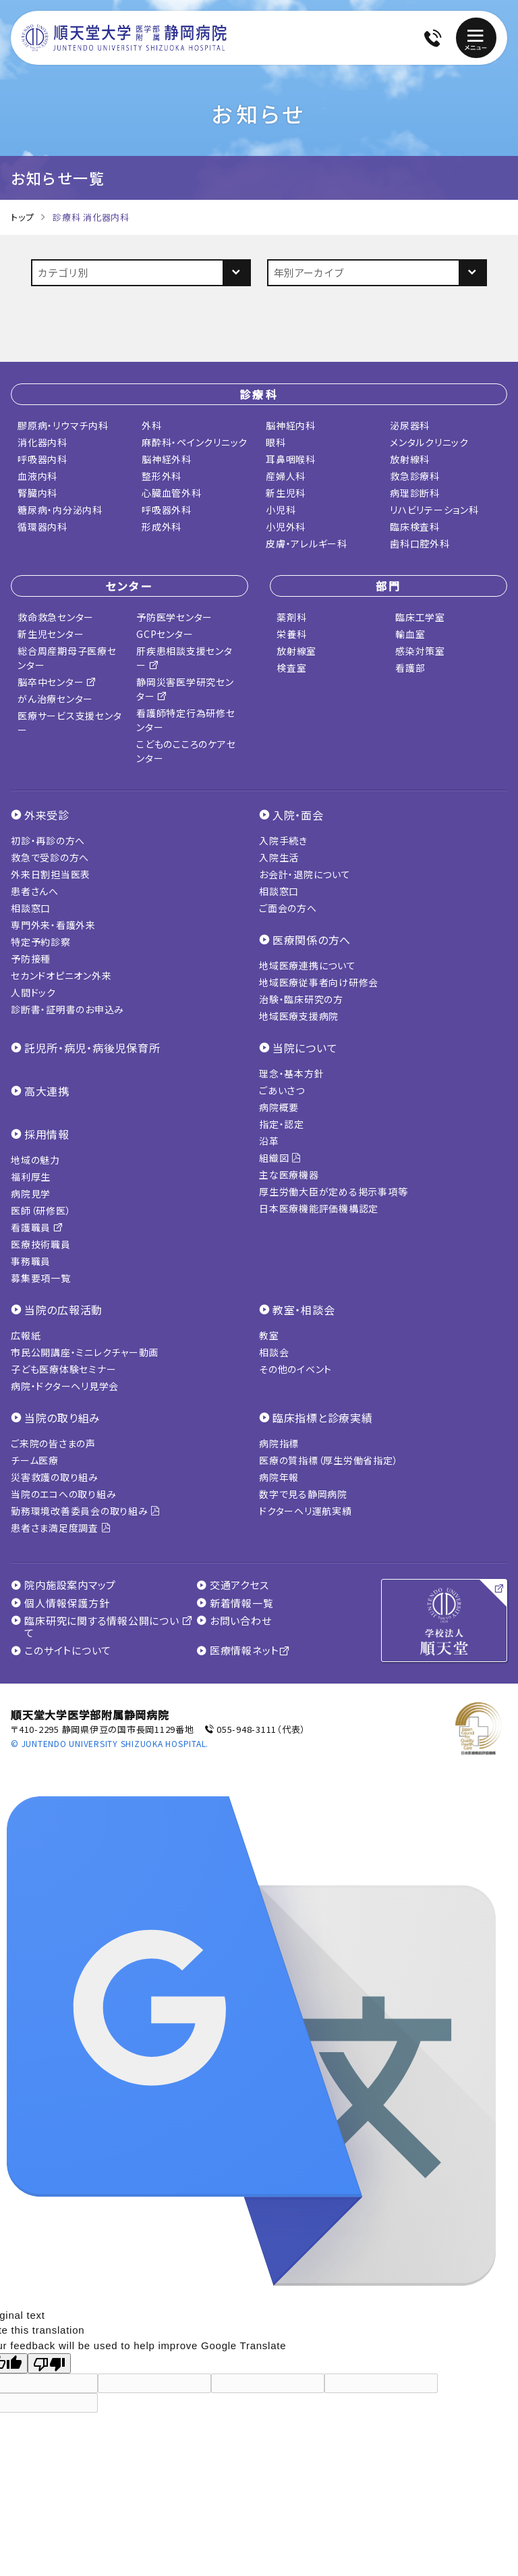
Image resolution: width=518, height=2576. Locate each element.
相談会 (274, 1349)
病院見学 (31, 1191)
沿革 (269, 1138)
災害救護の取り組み (54, 1474)
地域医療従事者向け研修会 (318, 979)
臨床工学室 (420, 614)
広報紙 (25, 1332)
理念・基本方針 (291, 1070)
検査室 (291, 665)
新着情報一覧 (235, 1600)
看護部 (410, 665)
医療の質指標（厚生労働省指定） (328, 1457)
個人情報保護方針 (60, 1600)
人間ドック (33, 989)
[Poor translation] (49, 2361)
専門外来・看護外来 (53, 922)
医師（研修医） (41, 1207)
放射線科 (410, 456)
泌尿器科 (410, 422)
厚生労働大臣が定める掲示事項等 (333, 1189)
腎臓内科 (37, 490)
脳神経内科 (291, 422)
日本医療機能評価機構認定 (318, 1205)
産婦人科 (286, 473)
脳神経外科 (167, 456)
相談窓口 (31, 905)
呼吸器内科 (42, 456)
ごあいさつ (282, 1087)
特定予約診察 (41, 939)
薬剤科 (291, 614)
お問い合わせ (234, 1618)
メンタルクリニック (429, 439)
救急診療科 (415, 473)
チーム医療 (35, 1457)
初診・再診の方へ (48, 837)
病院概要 (279, 1104)
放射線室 (296, 648)
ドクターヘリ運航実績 (305, 1508)
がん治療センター (55, 696)
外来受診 (46, 812)
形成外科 (161, 524)
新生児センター (51, 631)
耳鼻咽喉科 (291, 456)
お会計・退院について (305, 871)
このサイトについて (61, 1648)
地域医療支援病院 (299, 1013)
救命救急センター (56, 614)
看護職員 (37, 1224)
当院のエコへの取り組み (63, 1491)
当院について (305, 1045)
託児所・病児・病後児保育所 (92, 1045)
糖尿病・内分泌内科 (60, 507)
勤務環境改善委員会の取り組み (86, 1508)
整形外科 (161, 473)
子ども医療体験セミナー (63, 1366)
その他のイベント (295, 1366)
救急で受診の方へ (50, 854)
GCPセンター (164, 631)
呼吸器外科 (167, 507)
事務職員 (31, 1258)
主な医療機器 (289, 1172)
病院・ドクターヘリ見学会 (65, 1383)
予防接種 (31, 956)
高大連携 (46, 1088)
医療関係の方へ (311, 937)
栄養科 (291, 631)
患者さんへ (35, 888)
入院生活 (279, 854)
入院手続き (283, 837)
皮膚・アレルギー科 (306, 540)
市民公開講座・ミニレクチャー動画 (85, 1349)
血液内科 (37, 473)
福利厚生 (31, 1174)
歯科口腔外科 (420, 540)
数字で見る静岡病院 (303, 1491)
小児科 (280, 507)
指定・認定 (281, 1121)
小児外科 (286, 524)
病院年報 (279, 1474)
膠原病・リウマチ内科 (63, 422)
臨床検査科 (415, 524)
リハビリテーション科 (434, 507)
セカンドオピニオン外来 (61, 973)
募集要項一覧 (41, 1275)
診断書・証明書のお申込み (67, 1006)
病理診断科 (415, 490)
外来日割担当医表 (50, 871)
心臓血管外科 (172, 490)
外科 (152, 422)
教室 (269, 1332)
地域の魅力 (35, 1157)
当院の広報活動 (63, 1307)
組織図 (280, 1155)
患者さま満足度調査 (61, 1525)
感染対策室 (420, 648)
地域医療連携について (307, 962)
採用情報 (46, 1131)
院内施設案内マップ (63, 1582)
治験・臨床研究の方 (301, 996)
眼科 (276, 439)
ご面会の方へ (288, 905)
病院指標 (279, 1440)
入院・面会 (298, 812)
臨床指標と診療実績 (322, 1415)
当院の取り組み (62, 1415)
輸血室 (410, 631)
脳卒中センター (57, 679)
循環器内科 (42, 524)
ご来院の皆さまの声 (53, 1440)
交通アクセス (232, 1582)
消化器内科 (42, 439)
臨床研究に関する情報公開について (102, 1624)
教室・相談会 (303, 1307)
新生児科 (286, 490)
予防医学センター (174, 614)
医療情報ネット (243, 1648)
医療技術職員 (41, 1241)
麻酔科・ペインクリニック (195, 439)
